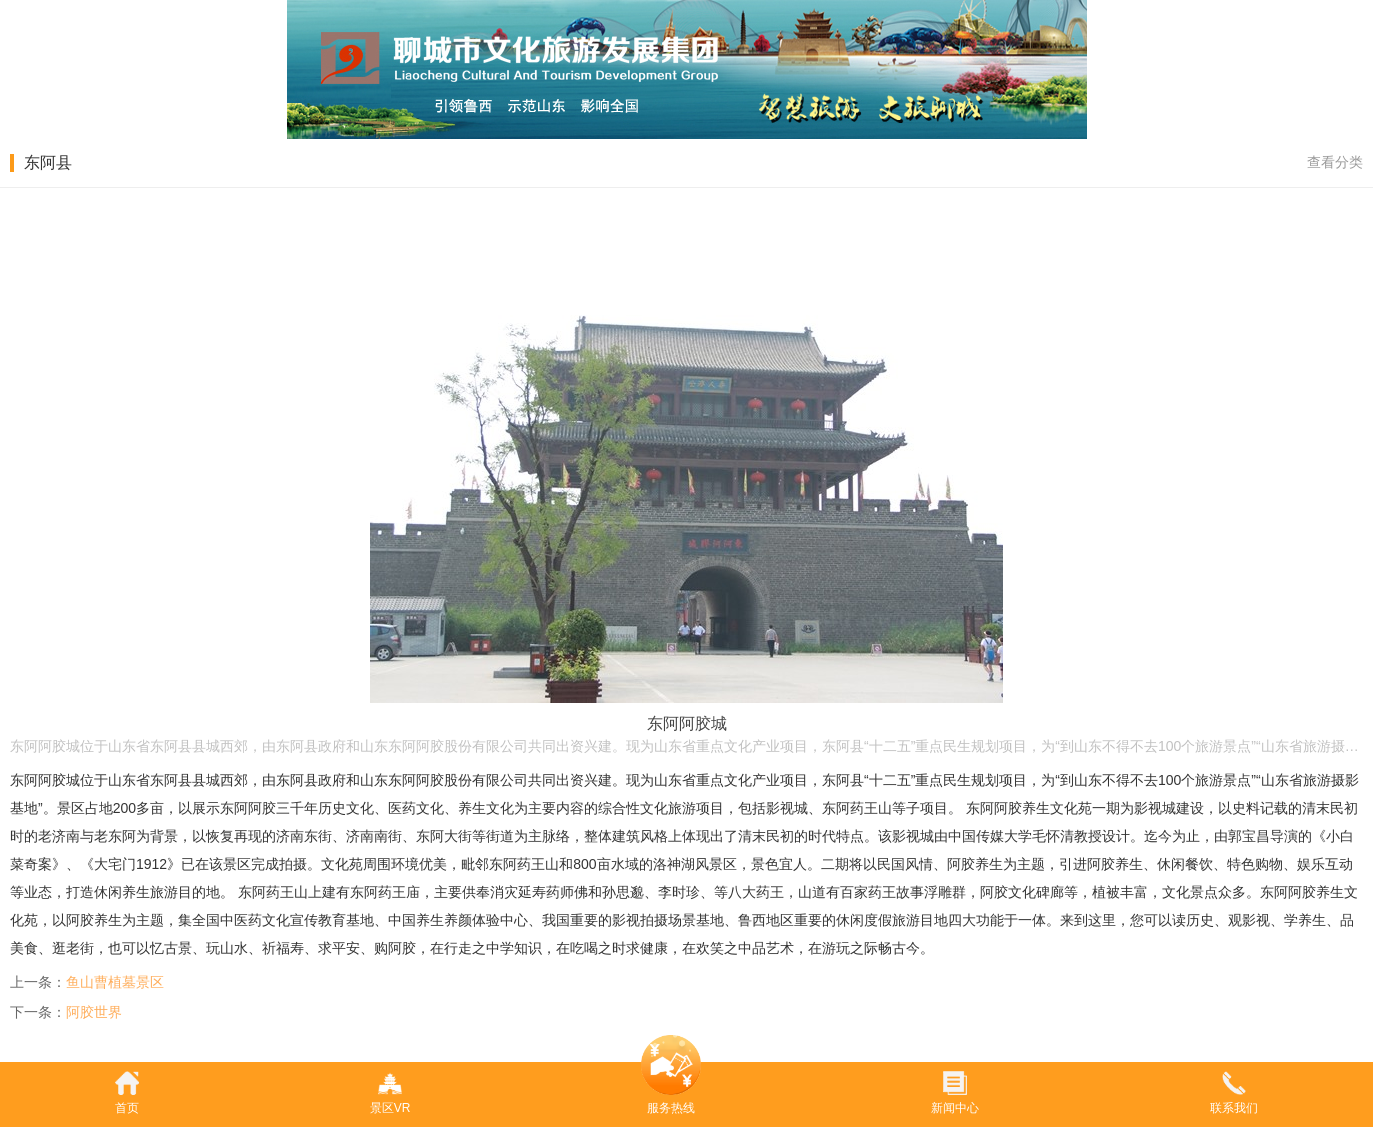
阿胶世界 (94, 1012)
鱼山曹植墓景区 (115, 982)
